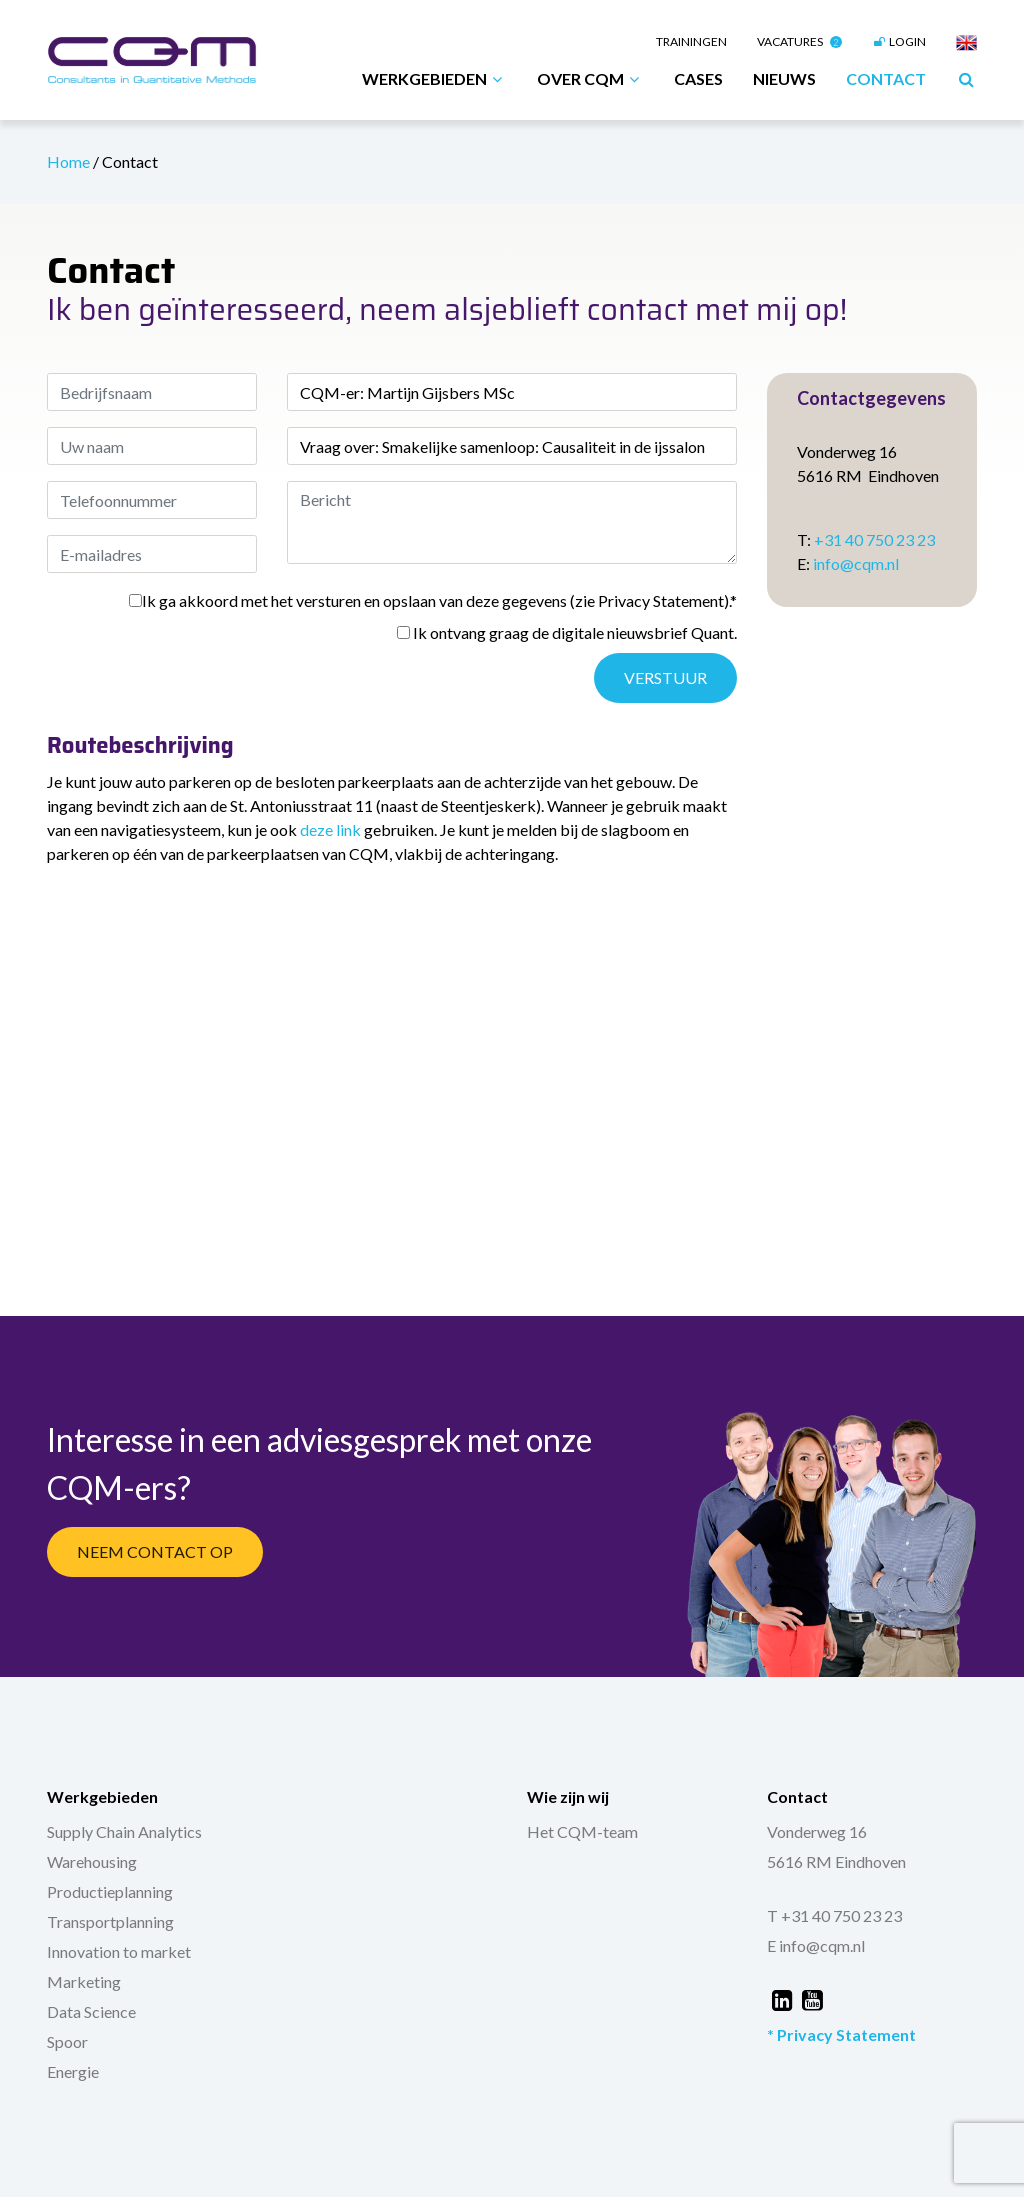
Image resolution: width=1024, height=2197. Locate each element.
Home (70, 161)
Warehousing (92, 1861)
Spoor (67, 2041)
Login (899, 41)
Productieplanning (110, 1891)
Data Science (91, 2011)
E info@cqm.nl (816, 1945)
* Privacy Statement (841, 2034)
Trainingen (691, 41)
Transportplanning (110, 1921)
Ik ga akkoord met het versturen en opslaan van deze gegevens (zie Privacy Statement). (433, 600)
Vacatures (799, 41)
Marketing (84, 1981)
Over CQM (590, 79)
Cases (698, 78)
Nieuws (784, 78)
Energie (73, 2071)
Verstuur (665, 677)
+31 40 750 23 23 (874, 539)
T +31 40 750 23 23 (834, 1915)
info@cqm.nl (856, 563)
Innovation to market (119, 1951)
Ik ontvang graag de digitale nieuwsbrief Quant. (567, 632)
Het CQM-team (582, 1831)
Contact (886, 78)
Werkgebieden (434, 79)
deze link (330, 829)
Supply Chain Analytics (124, 1831)
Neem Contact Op (155, 1551)
